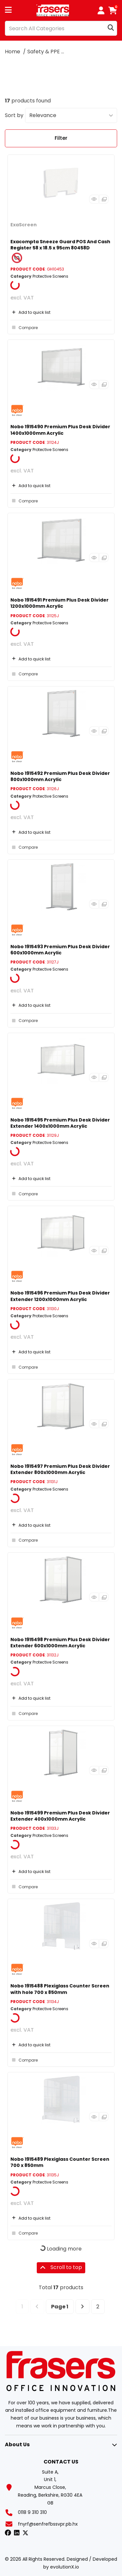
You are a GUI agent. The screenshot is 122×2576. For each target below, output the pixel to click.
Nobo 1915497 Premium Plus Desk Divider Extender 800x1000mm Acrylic (60, 1469)
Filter (61, 138)
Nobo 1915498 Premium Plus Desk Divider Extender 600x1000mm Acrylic (60, 1642)
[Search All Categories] (61, 28)
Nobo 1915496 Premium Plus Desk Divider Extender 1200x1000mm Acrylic (60, 1296)
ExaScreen (23, 224)
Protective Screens (50, 276)
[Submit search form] (111, 28)
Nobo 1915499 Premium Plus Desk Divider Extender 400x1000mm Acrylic (60, 1816)
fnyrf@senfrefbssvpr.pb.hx (48, 2524)
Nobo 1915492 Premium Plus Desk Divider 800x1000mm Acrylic (60, 776)
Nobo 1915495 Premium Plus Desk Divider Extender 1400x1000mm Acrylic (60, 1123)
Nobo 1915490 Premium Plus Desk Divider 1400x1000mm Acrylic (60, 429)
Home (12, 51)
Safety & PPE (43, 51)
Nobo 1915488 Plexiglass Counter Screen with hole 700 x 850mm (59, 1989)
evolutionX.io (64, 2567)
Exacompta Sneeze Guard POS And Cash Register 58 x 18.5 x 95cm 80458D (60, 244)
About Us (17, 2444)
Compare (24, 327)
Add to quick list (30, 312)
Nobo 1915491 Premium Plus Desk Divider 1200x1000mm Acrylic (59, 603)
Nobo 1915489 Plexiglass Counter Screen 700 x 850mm (59, 2162)
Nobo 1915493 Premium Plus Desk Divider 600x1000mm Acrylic (60, 949)
